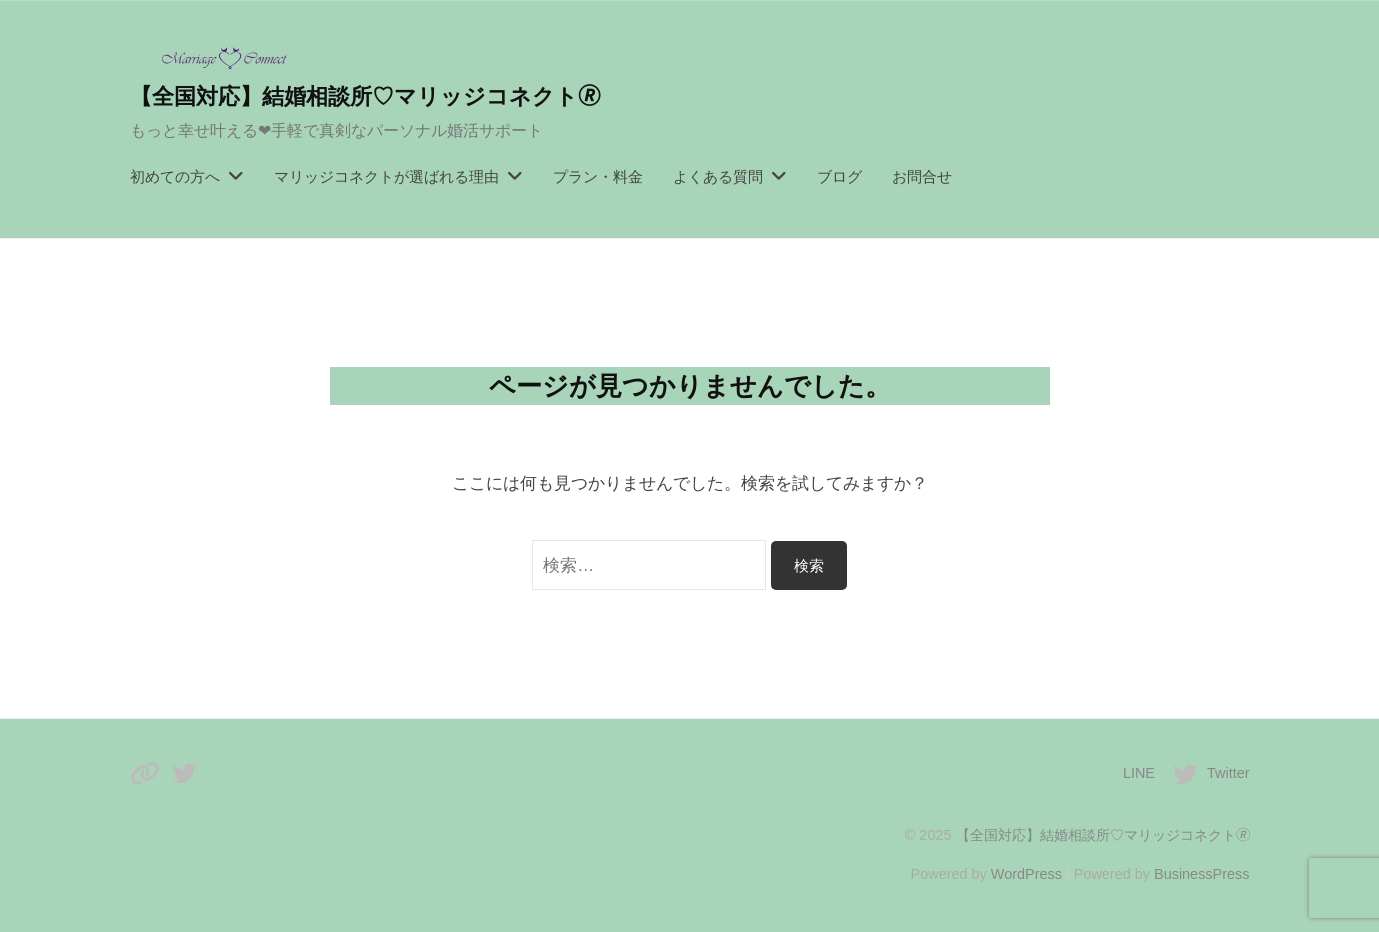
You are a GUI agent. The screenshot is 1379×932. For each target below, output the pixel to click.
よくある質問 (718, 176)
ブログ (839, 176)
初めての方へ (175, 176)
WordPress (1026, 874)
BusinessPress (1202, 874)
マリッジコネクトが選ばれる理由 (386, 176)
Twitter (1228, 773)
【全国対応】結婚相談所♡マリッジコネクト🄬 (365, 96)
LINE (1139, 773)
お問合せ (922, 176)
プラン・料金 (598, 176)
